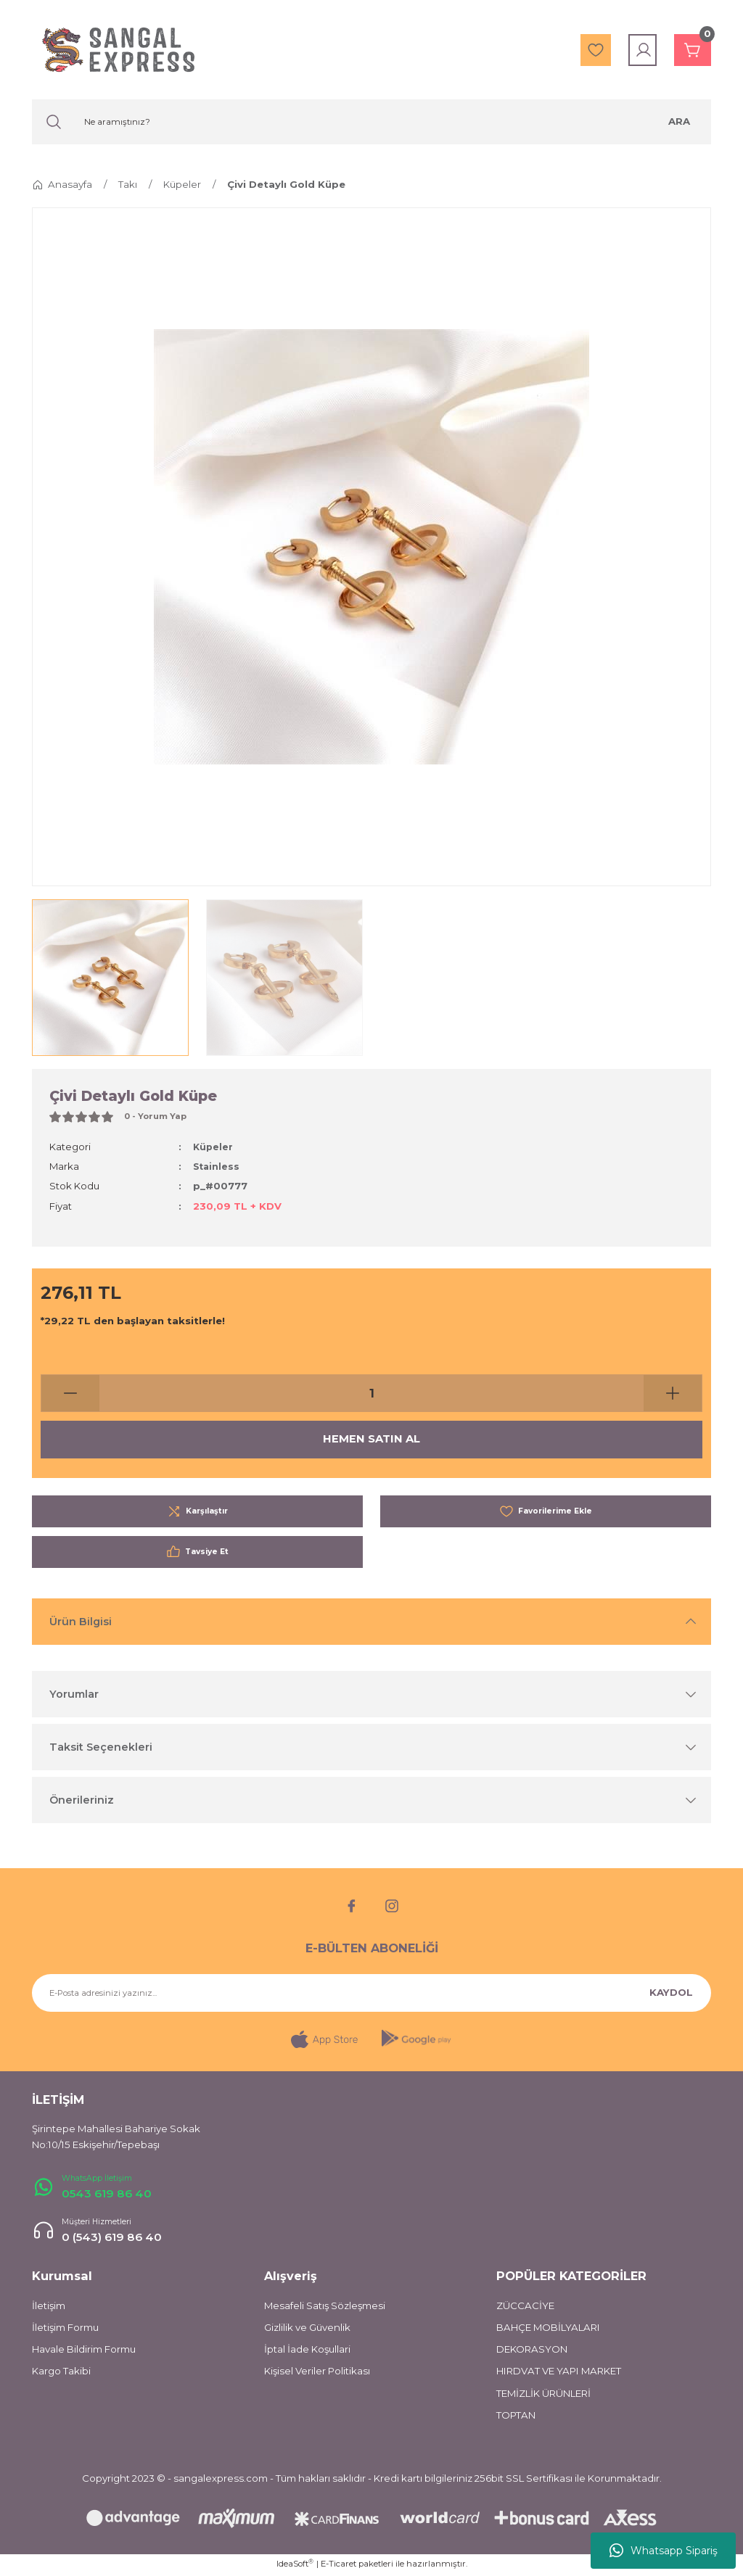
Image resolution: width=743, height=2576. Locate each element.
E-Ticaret (338, 2566)
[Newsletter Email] (371, 1993)
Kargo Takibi (61, 2373)
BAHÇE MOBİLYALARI (548, 2329)
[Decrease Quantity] (70, 1393)
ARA (679, 121)
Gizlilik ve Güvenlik (307, 2329)
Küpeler (213, 1146)
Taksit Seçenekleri (100, 1747)
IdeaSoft (294, 2565)
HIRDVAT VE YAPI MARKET (558, 2373)
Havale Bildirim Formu (84, 2351)
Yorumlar (74, 1694)
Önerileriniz (81, 1800)
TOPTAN (515, 2417)
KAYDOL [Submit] (671, 1992)
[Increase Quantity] (673, 1393)
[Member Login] (635, 50)
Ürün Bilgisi (80, 1621)
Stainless (217, 1166)
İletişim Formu (65, 2329)
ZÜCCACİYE (525, 2307)
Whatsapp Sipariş (663, 2551)
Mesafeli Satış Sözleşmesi (324, 2307)
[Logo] (118, 49)
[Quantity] (371, 1393)
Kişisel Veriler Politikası (317, 2373)
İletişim (48, 2307)
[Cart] (689, 50)
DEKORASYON (531, 2351)
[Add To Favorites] (545, 1511)
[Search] (371, 121)
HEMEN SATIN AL (371, 1439)
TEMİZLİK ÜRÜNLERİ (543, 2395)
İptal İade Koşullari (307, 2351)
